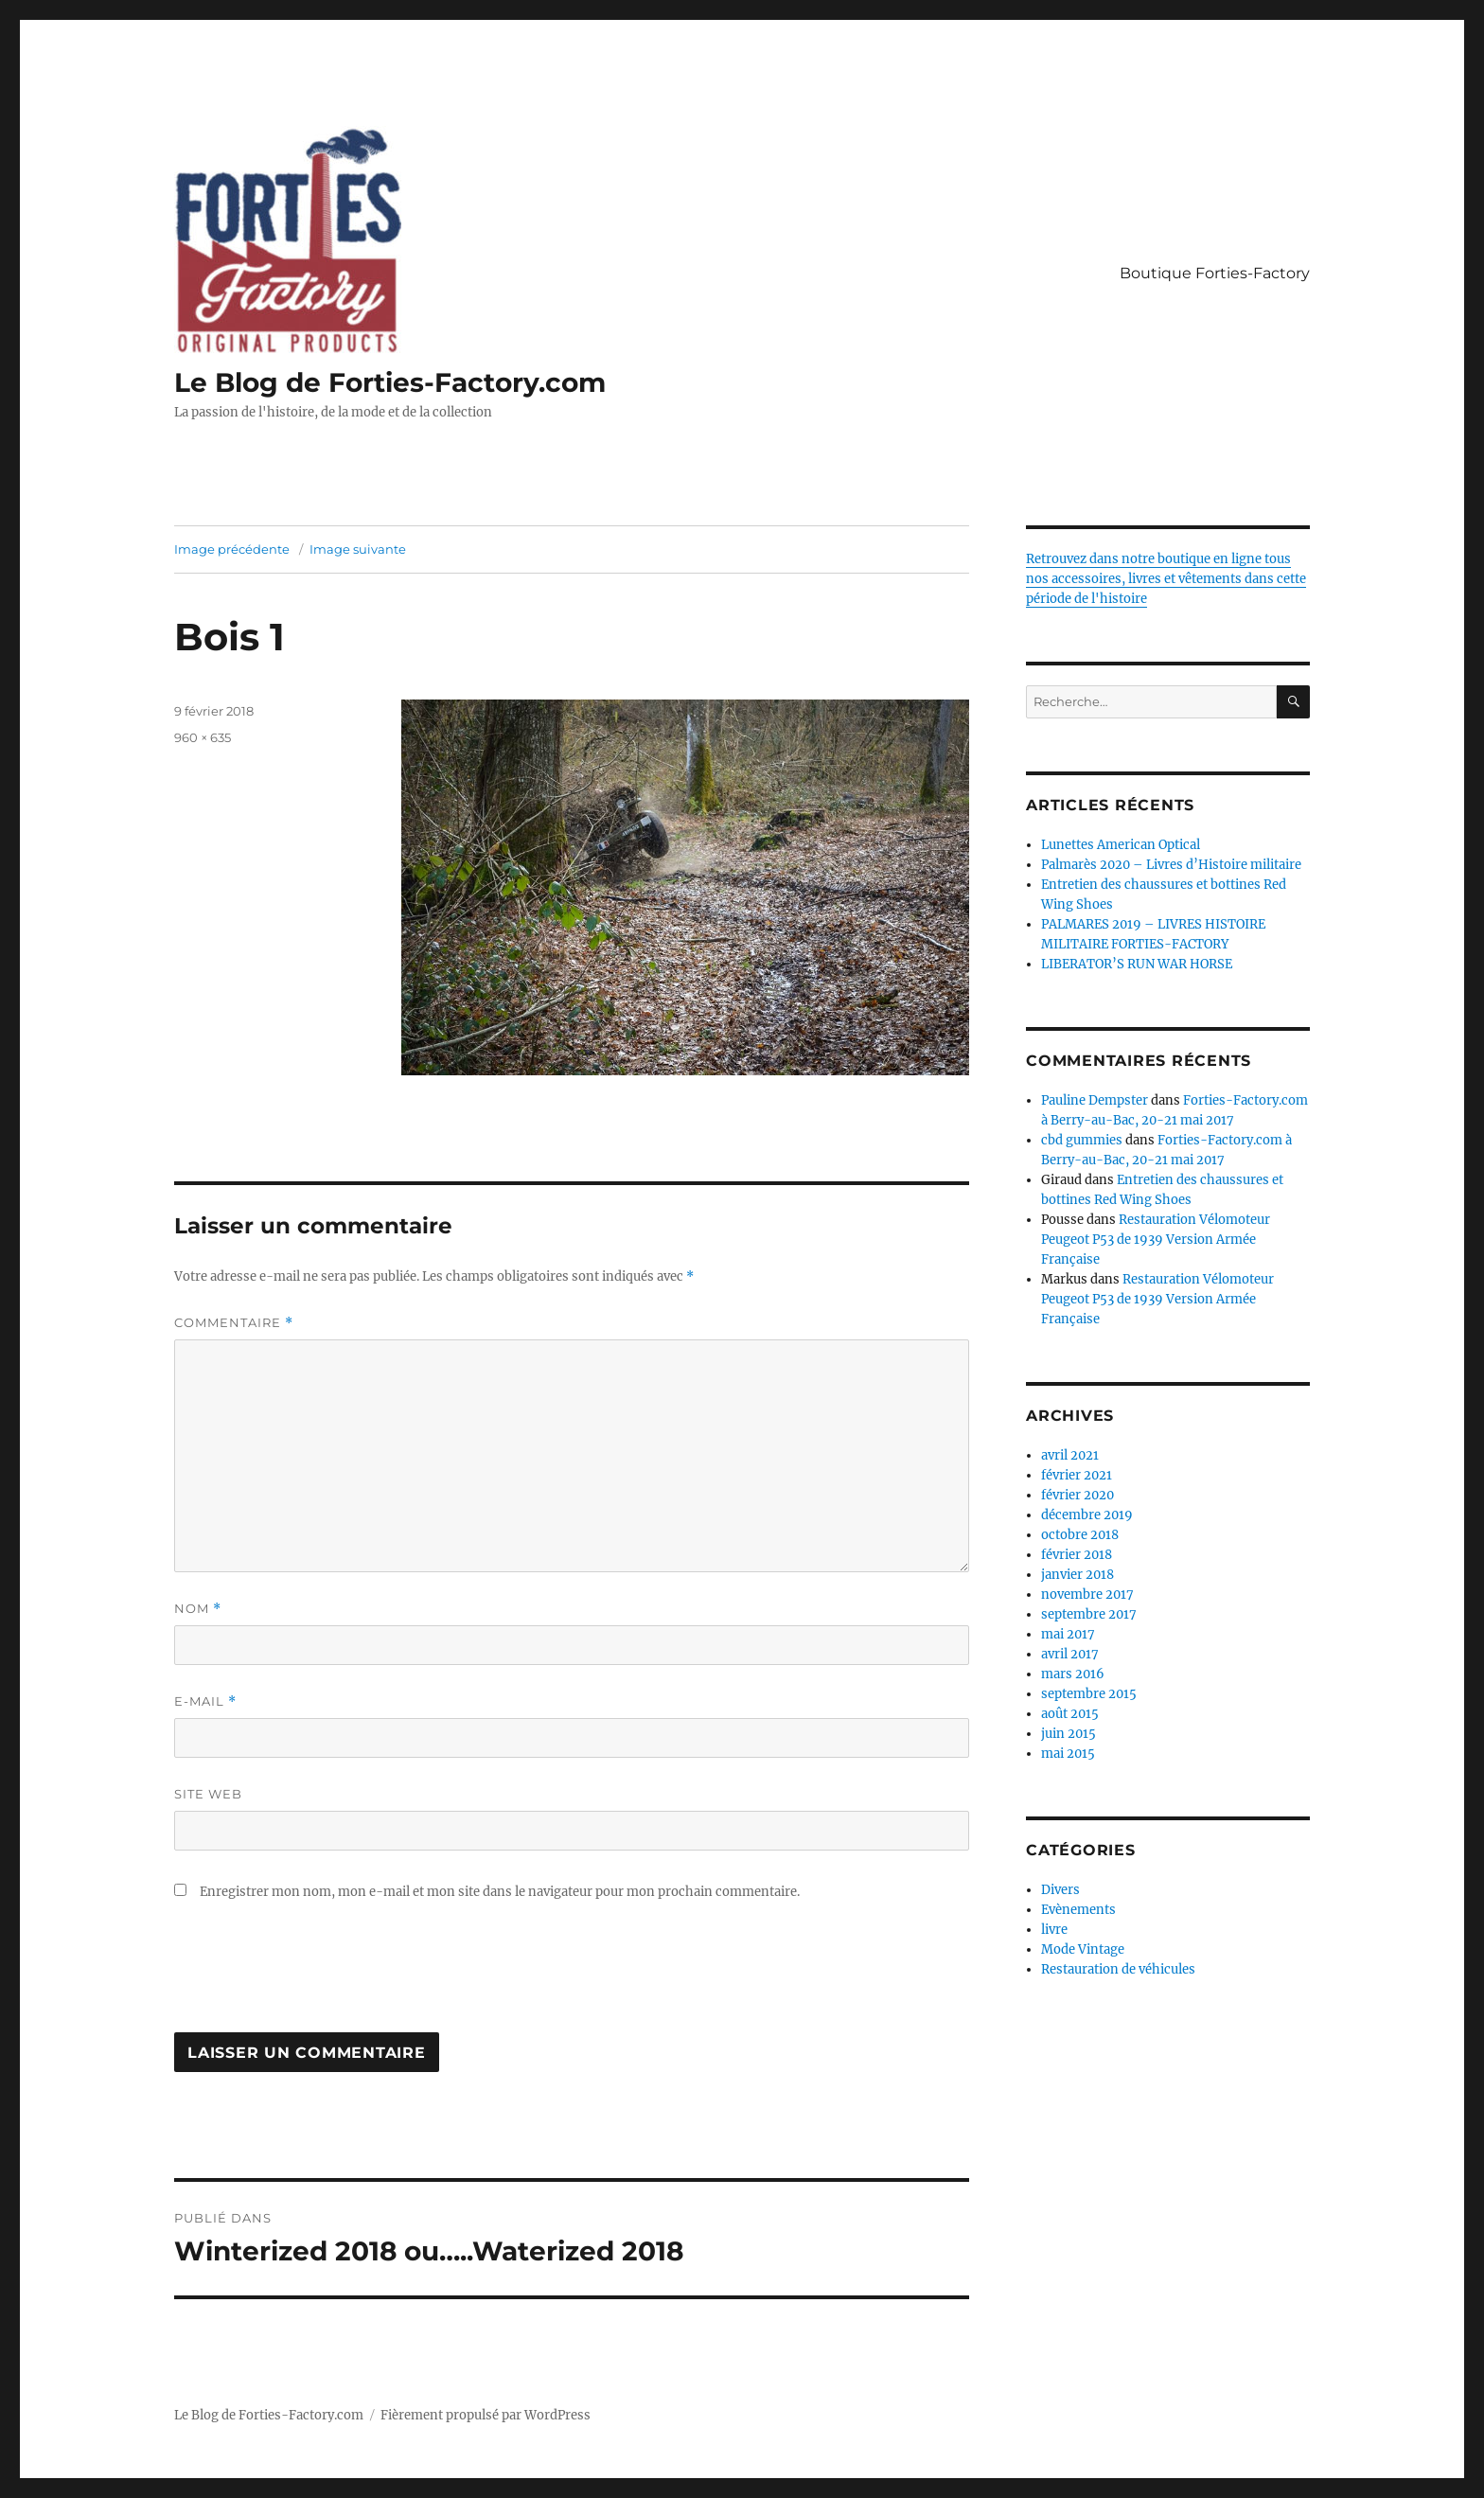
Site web (208, 1793)
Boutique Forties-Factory (1215, 273)
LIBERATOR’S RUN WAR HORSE (1136, 964)
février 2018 (1076, 1555)
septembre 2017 (1089, 1614)
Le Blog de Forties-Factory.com (390, 382)
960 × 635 (202, 737)
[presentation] (318, 1976)
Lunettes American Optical (1120, 845)
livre (1054, 1930)
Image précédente (232, 549)
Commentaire (233, 1323)
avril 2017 (1070, 1654)
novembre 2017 (1087, 1594)
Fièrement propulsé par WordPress (485, 2415)
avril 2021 (1070, 1455)
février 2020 (1077, 1495)
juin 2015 (1068, 1734)
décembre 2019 (1087, 1515)
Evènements (1078, 1910)
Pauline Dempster (1094, 1100)
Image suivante (357, 549)
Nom (197, 1609)
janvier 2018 (1077, 1575)
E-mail (205, 1701)
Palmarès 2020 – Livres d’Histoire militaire (1171, 865)
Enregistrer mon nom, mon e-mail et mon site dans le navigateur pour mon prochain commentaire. (500, 1892)
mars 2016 (1072, 1674)
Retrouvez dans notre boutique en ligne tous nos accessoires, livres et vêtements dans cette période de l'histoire (1166, 579)
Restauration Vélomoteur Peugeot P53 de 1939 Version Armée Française (1155, 1239)
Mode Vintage (1082, 1949)
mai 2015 (1068, 1753)
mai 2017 (1068, 1634)
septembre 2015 (1089, 1694)
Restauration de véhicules (1118, 1969)
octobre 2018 (1080, 1535)
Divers (1060, 1890)
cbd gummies (1081, 1140)
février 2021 (1076, 1475)
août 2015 (1070, 1714)
